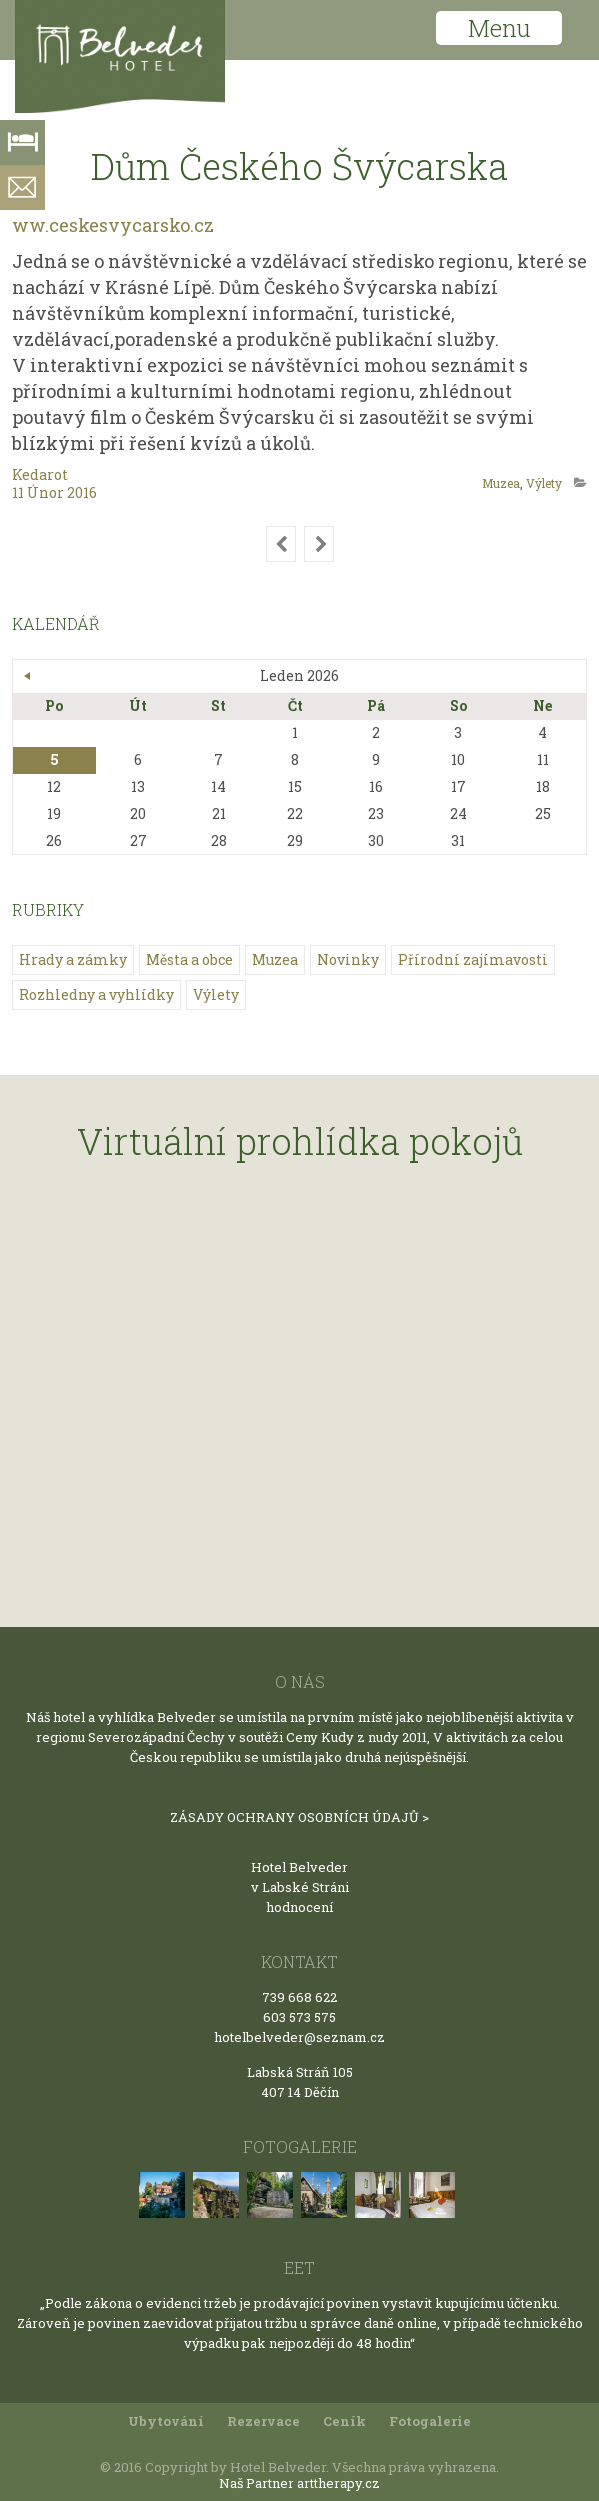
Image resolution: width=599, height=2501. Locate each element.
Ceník (344, 2421)
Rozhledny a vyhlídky (96, 994)
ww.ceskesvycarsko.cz (113, 225)
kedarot (40, 474)
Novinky (348, 959)
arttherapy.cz (338, 2483)
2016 (82, 492)
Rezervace (263, 2421)
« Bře (28, 676)
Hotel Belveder (299, 1867)
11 (19, 492)
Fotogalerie (430, 2421)
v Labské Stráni (300, 1887)
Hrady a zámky (73, 959)
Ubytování (166, 2421)
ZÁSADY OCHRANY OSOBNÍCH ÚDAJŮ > (299, 1817)
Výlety (544, 483)
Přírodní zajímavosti (473, 959)
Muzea (501, 483)
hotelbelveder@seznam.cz (299, 2037)
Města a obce (189, 959)
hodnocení (299, 1907)
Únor (47, 492)
